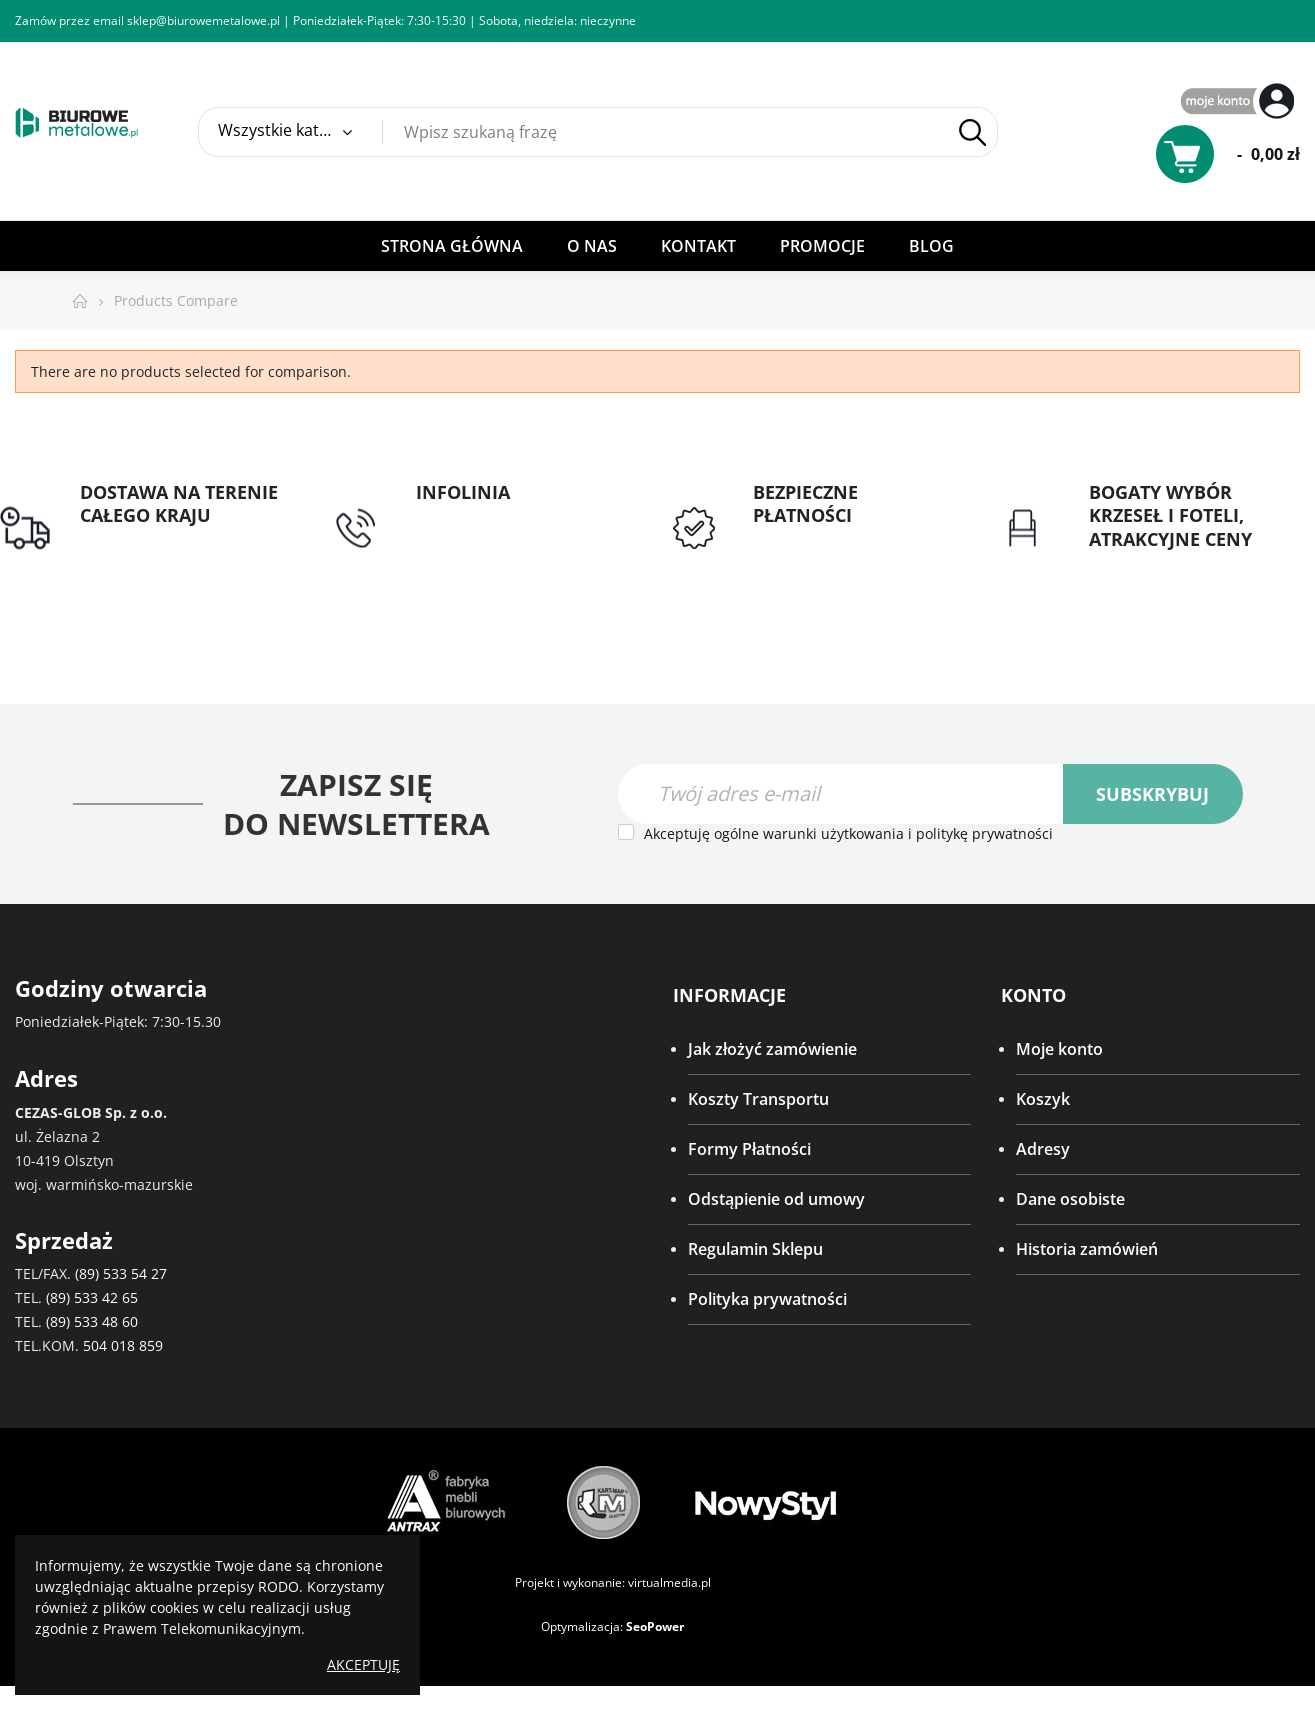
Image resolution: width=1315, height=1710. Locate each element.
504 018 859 (123, 1345)
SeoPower (655, 1626)
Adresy (1043, 1149)
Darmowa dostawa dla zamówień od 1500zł (164, 552)
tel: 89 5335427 (472, 516)
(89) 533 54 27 (121, 1273)
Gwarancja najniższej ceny (1187, 563)
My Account (1240, 102)
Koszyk (1043, 1099)
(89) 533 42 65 (92, 1297)
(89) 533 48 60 (92, 1321)
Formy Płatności (749, 1149)
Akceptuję (363, 1664)
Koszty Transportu (758, 1099)
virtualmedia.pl (669, 1582)
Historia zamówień (1087, 1249)
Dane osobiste (1070, 1199)
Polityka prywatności (767, 1299)
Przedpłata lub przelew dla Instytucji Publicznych (853, 552)
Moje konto (1059, 1049)
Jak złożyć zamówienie (772, 1049)
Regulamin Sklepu (755, 1249)
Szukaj (972, 132)
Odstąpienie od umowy (776, 1199)
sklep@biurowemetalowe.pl (203, 20)
